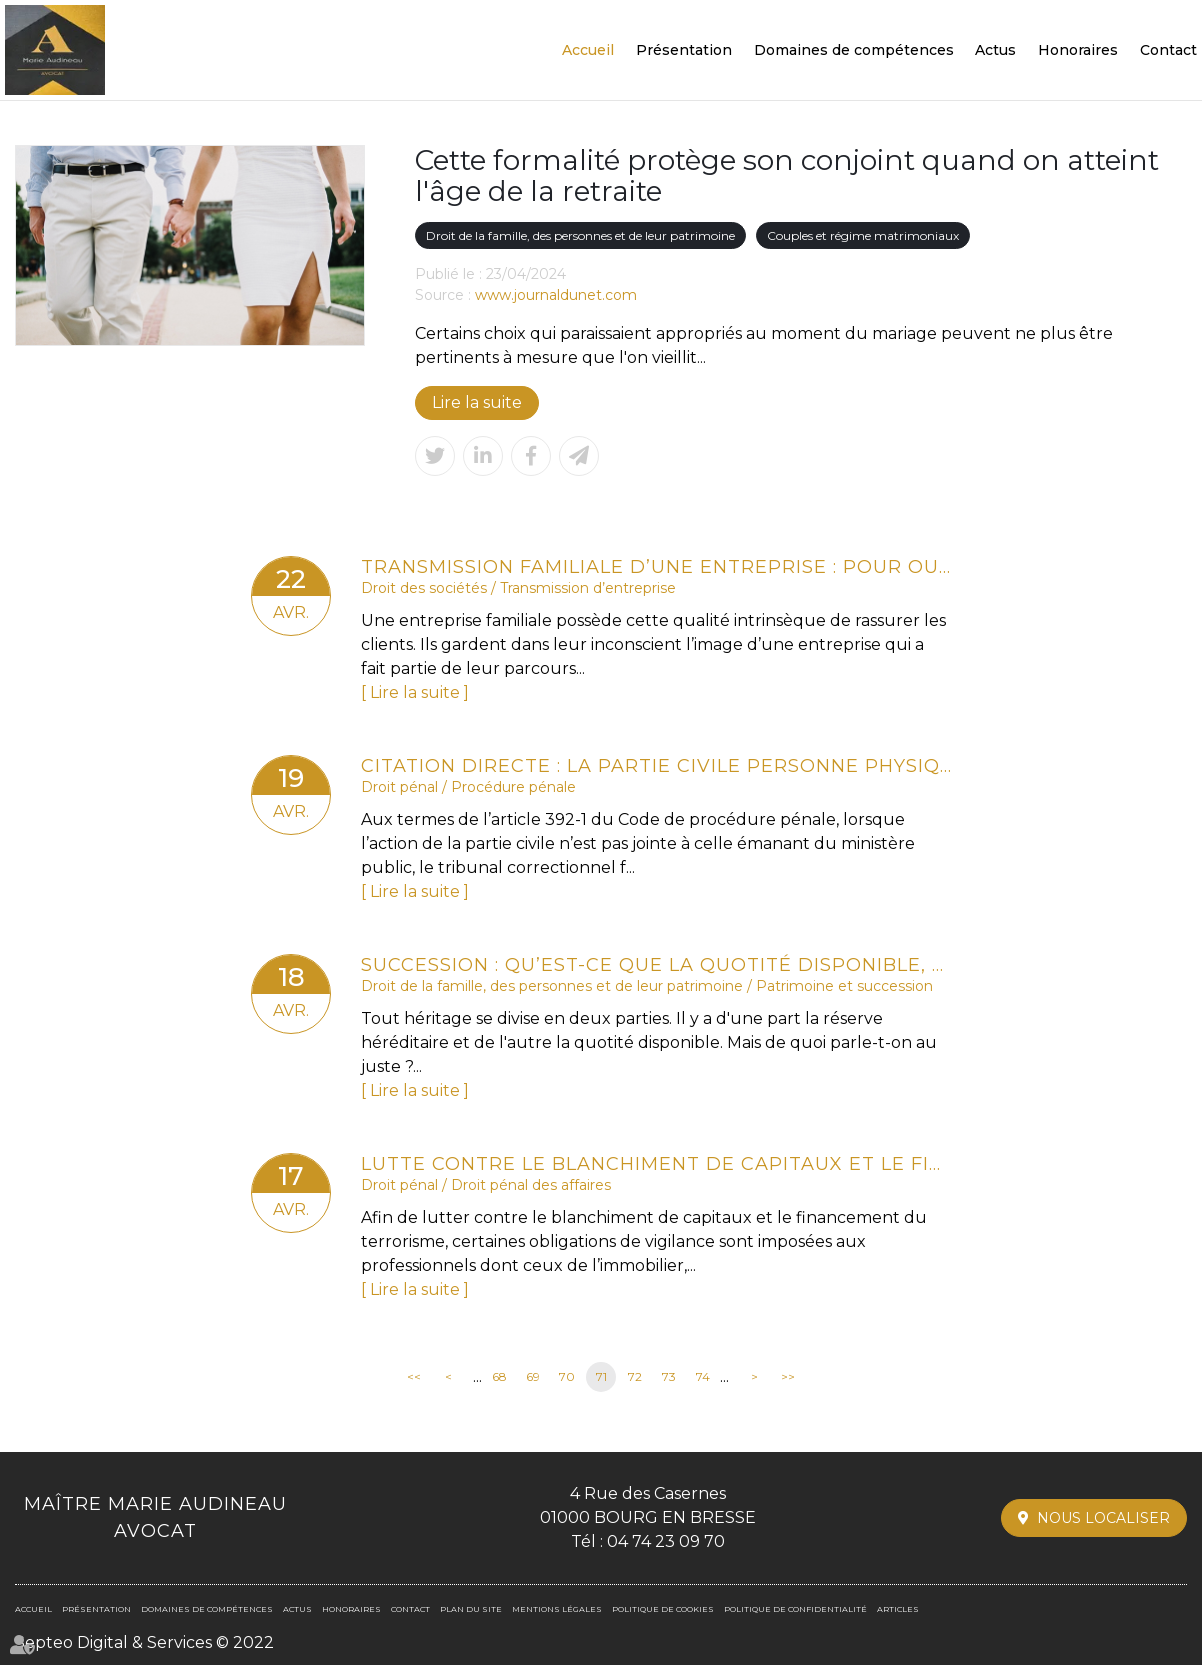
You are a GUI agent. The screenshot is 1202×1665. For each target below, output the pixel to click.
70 (567, 1376)
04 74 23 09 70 (666, 1541)
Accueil (588, 50)
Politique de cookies (663, 1609)
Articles (898, 1609)
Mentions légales (557, 1609)
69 (533, 1376)
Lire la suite (477, 402)
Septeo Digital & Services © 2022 (144, 1642)
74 (703, 1376)
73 (669, 1376)
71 (601, 1376)
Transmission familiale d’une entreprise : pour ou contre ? (656, 567)
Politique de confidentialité (795, 1609)
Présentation (684, 50)
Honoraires (1078, 50)
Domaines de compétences (854, 50)
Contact (1168, 50)
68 (499, 1376)
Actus (995, 50)
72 (635, 1376)
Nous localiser (1103, 1518)
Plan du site (471, 1609)
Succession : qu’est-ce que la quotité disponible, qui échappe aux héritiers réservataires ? (656, 965)
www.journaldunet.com (556, 295)
